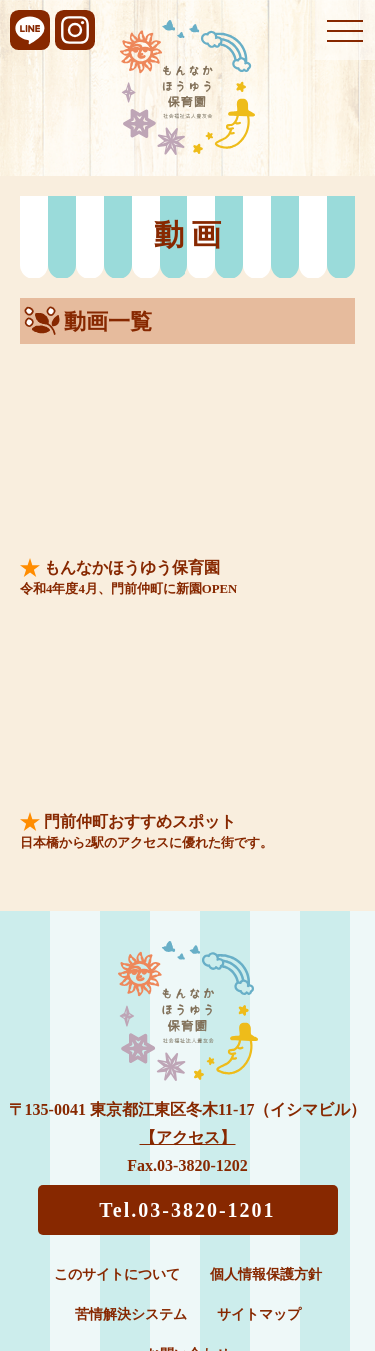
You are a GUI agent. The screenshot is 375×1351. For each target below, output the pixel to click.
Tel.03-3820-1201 (187, 1210)
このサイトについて (117, 1274)
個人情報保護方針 (266, 1274)
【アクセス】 (188, 1137)
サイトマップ (259, 1314)
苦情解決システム (131, 1314)
